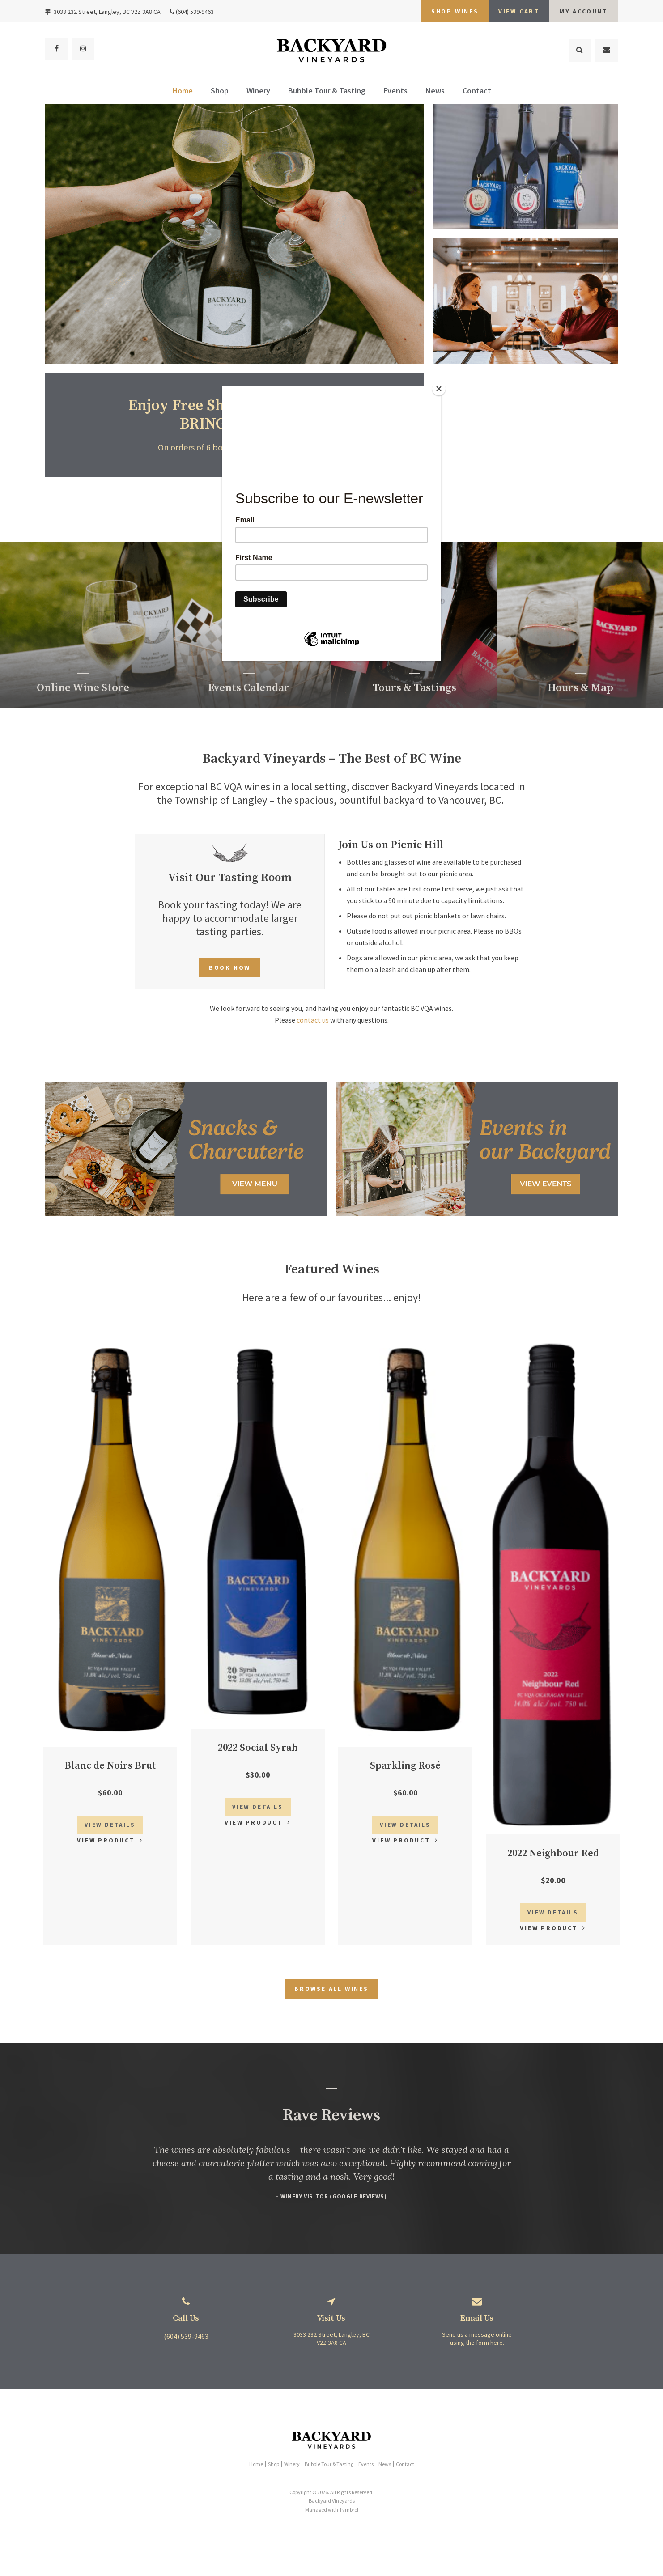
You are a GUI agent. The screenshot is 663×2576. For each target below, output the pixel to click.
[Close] (439, 388)
